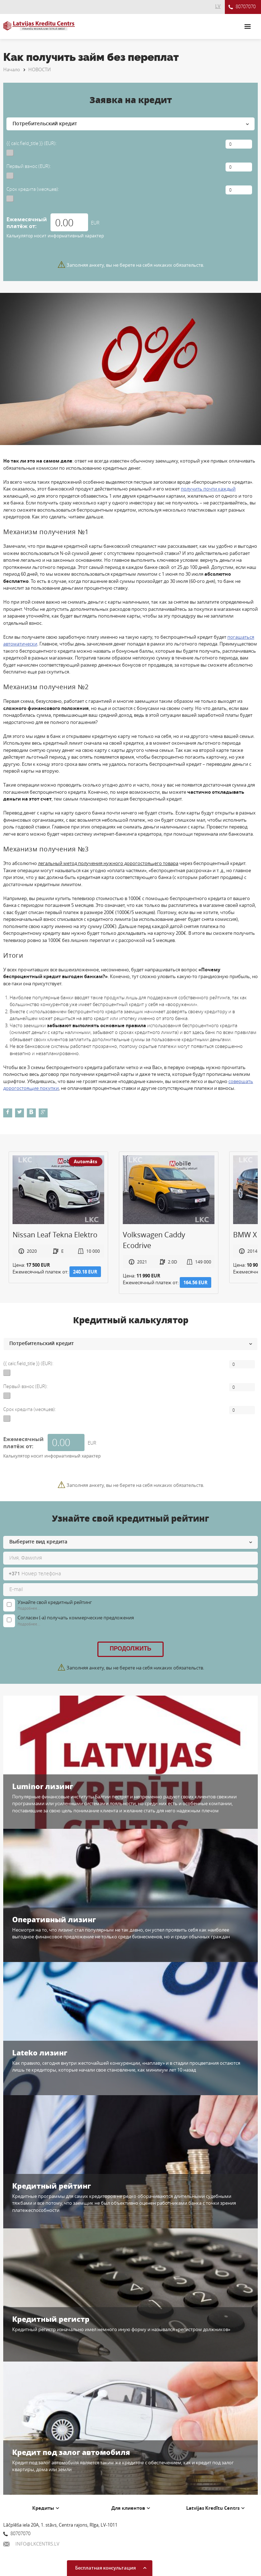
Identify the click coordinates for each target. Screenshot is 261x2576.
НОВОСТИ (39, 69)
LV (218, 6)
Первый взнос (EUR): (28, 166)
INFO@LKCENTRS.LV (31, 2544)
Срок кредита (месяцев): (32, 189)
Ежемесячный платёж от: (26, 223)
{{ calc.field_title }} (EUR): (31, 143)
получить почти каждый (208, 488)
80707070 (242, 7)
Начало (11, 69)
